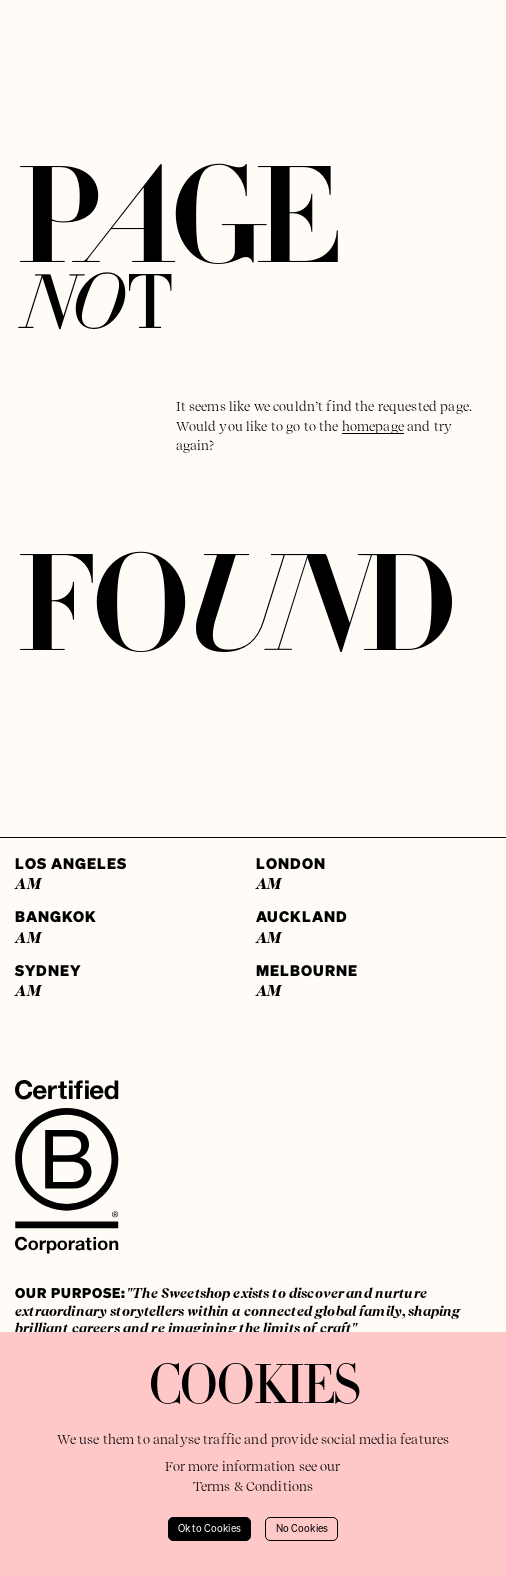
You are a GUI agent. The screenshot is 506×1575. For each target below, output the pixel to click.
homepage (373, 426)
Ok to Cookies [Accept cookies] (209, 1529)
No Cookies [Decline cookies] (302, 1529)
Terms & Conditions (253, 1486)
